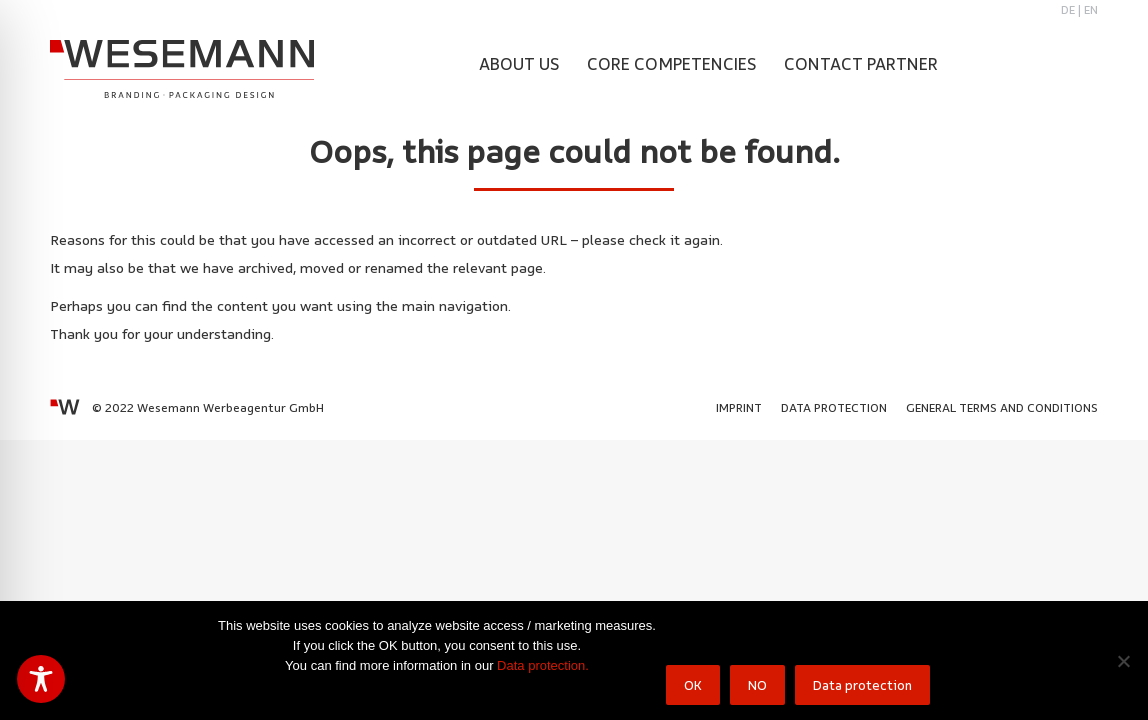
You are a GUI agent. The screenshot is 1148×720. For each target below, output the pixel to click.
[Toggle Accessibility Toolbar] (41, 679)
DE (1068, 9)
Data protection (862, 685)
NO (757, 685)
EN (1091, 9)
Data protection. (543, 665)
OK (693, 685)
